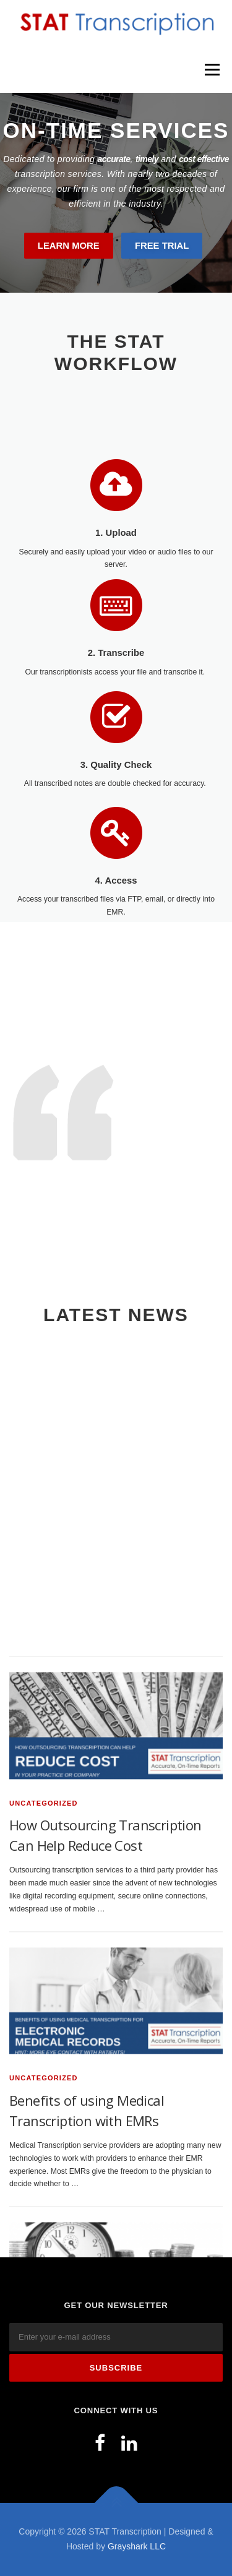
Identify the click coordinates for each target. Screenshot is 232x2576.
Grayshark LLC (137, 2546)
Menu (210, 69)
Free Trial (162, 246)
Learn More (69, 246)
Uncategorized (43, 1927)
